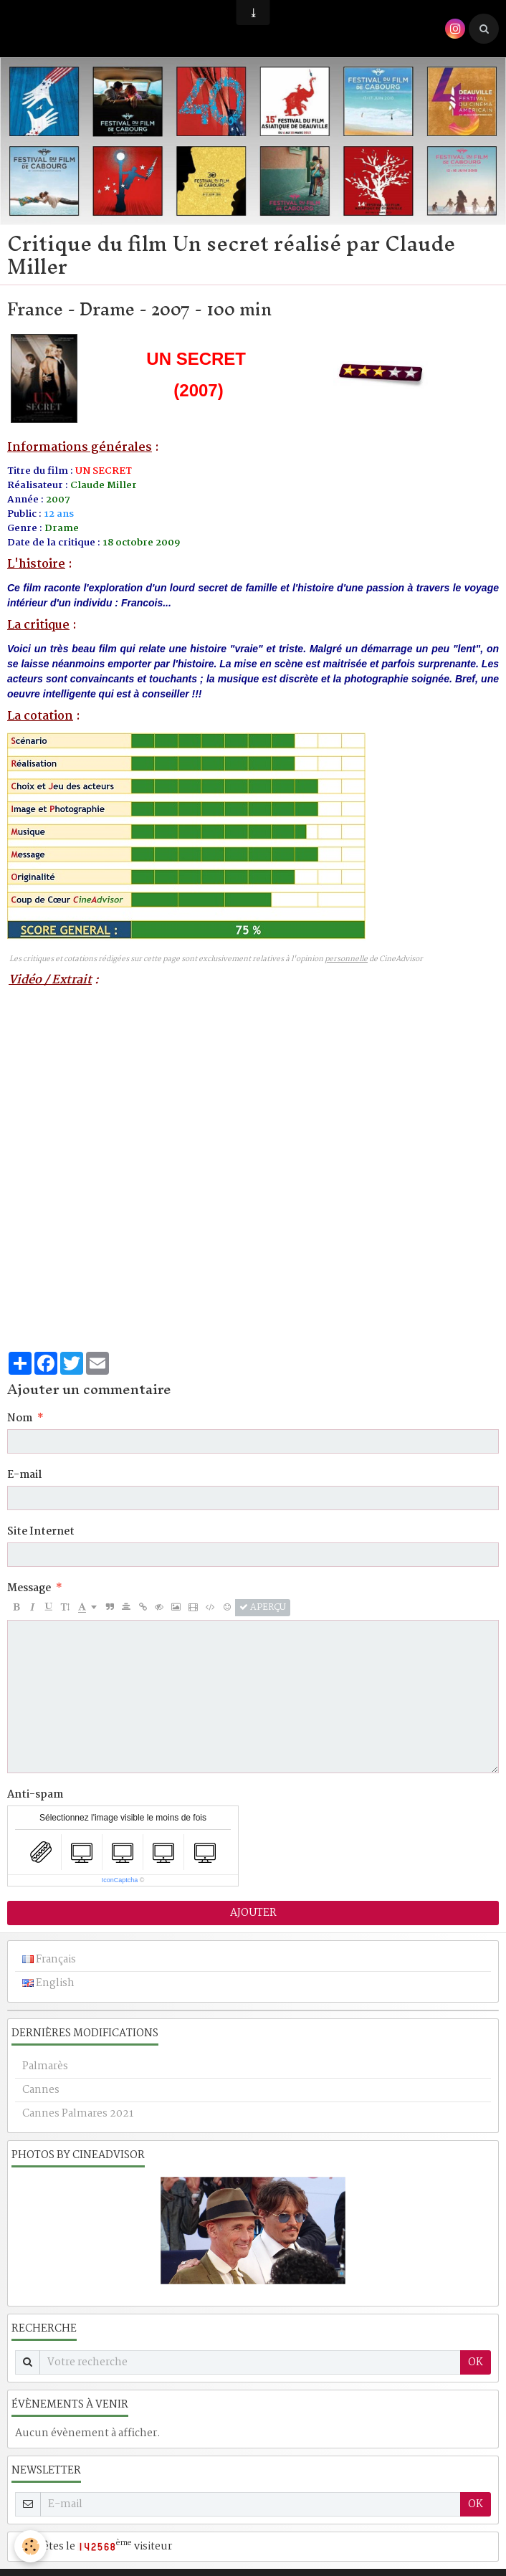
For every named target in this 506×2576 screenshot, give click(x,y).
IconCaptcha (120, 1880)
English (48, 1983)
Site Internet (41, 1532)
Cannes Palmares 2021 (77, 2113)
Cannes (40, 2090)
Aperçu (262, 1608)
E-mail (24, 1475)
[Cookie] (30, 2546)
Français (49, 1959)
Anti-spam (35, 1795)
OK (475, 2362)
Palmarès (45, 2066)
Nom (19, 1418)
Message (29, 1588)
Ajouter (253, 1913)
